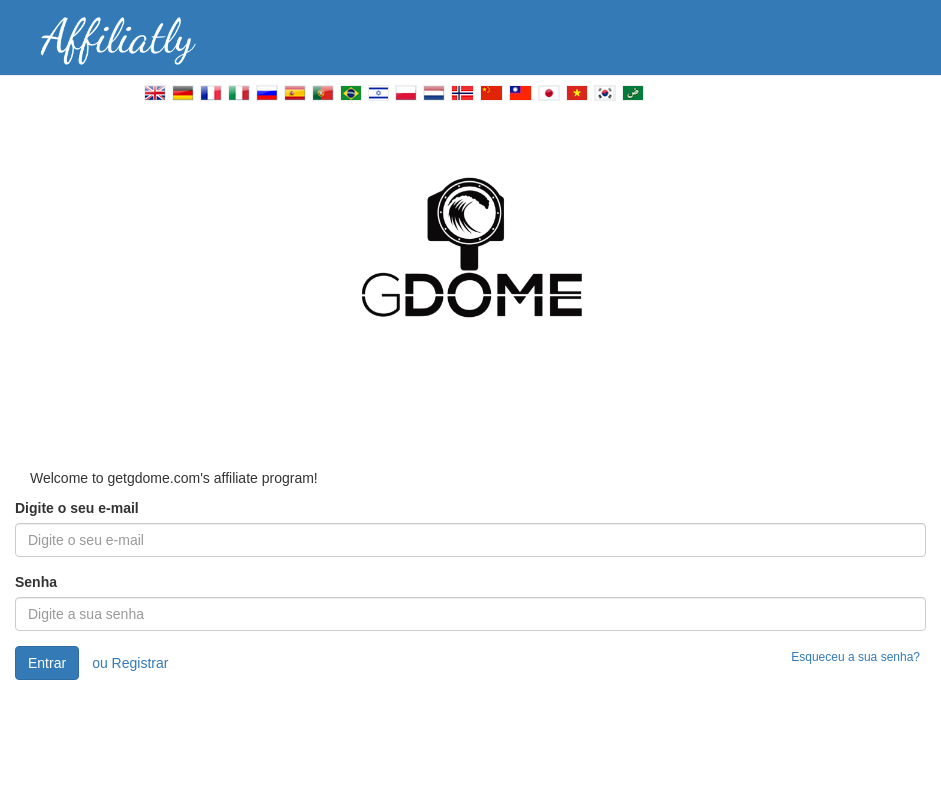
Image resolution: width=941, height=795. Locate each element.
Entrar (47, 663)
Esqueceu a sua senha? (855, 657)
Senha (36, 582)
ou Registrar (130, 663)
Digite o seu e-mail (77, 508)
